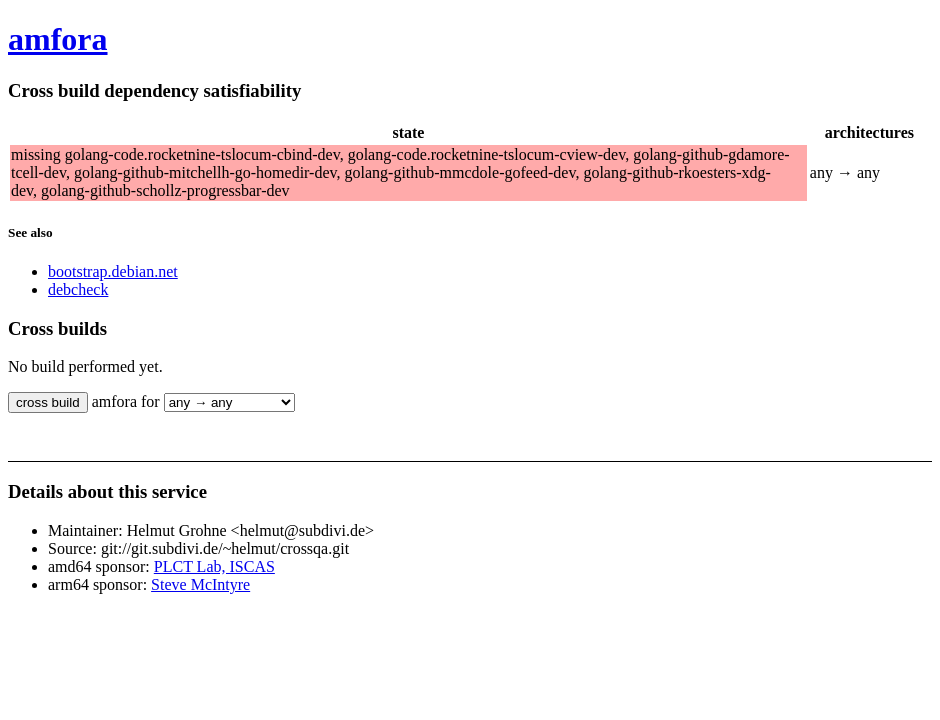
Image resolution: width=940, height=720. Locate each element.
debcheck (78, 289)
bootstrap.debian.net (113, 271)
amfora (58, 39)
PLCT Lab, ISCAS (214, 566)
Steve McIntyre (200, 584)
